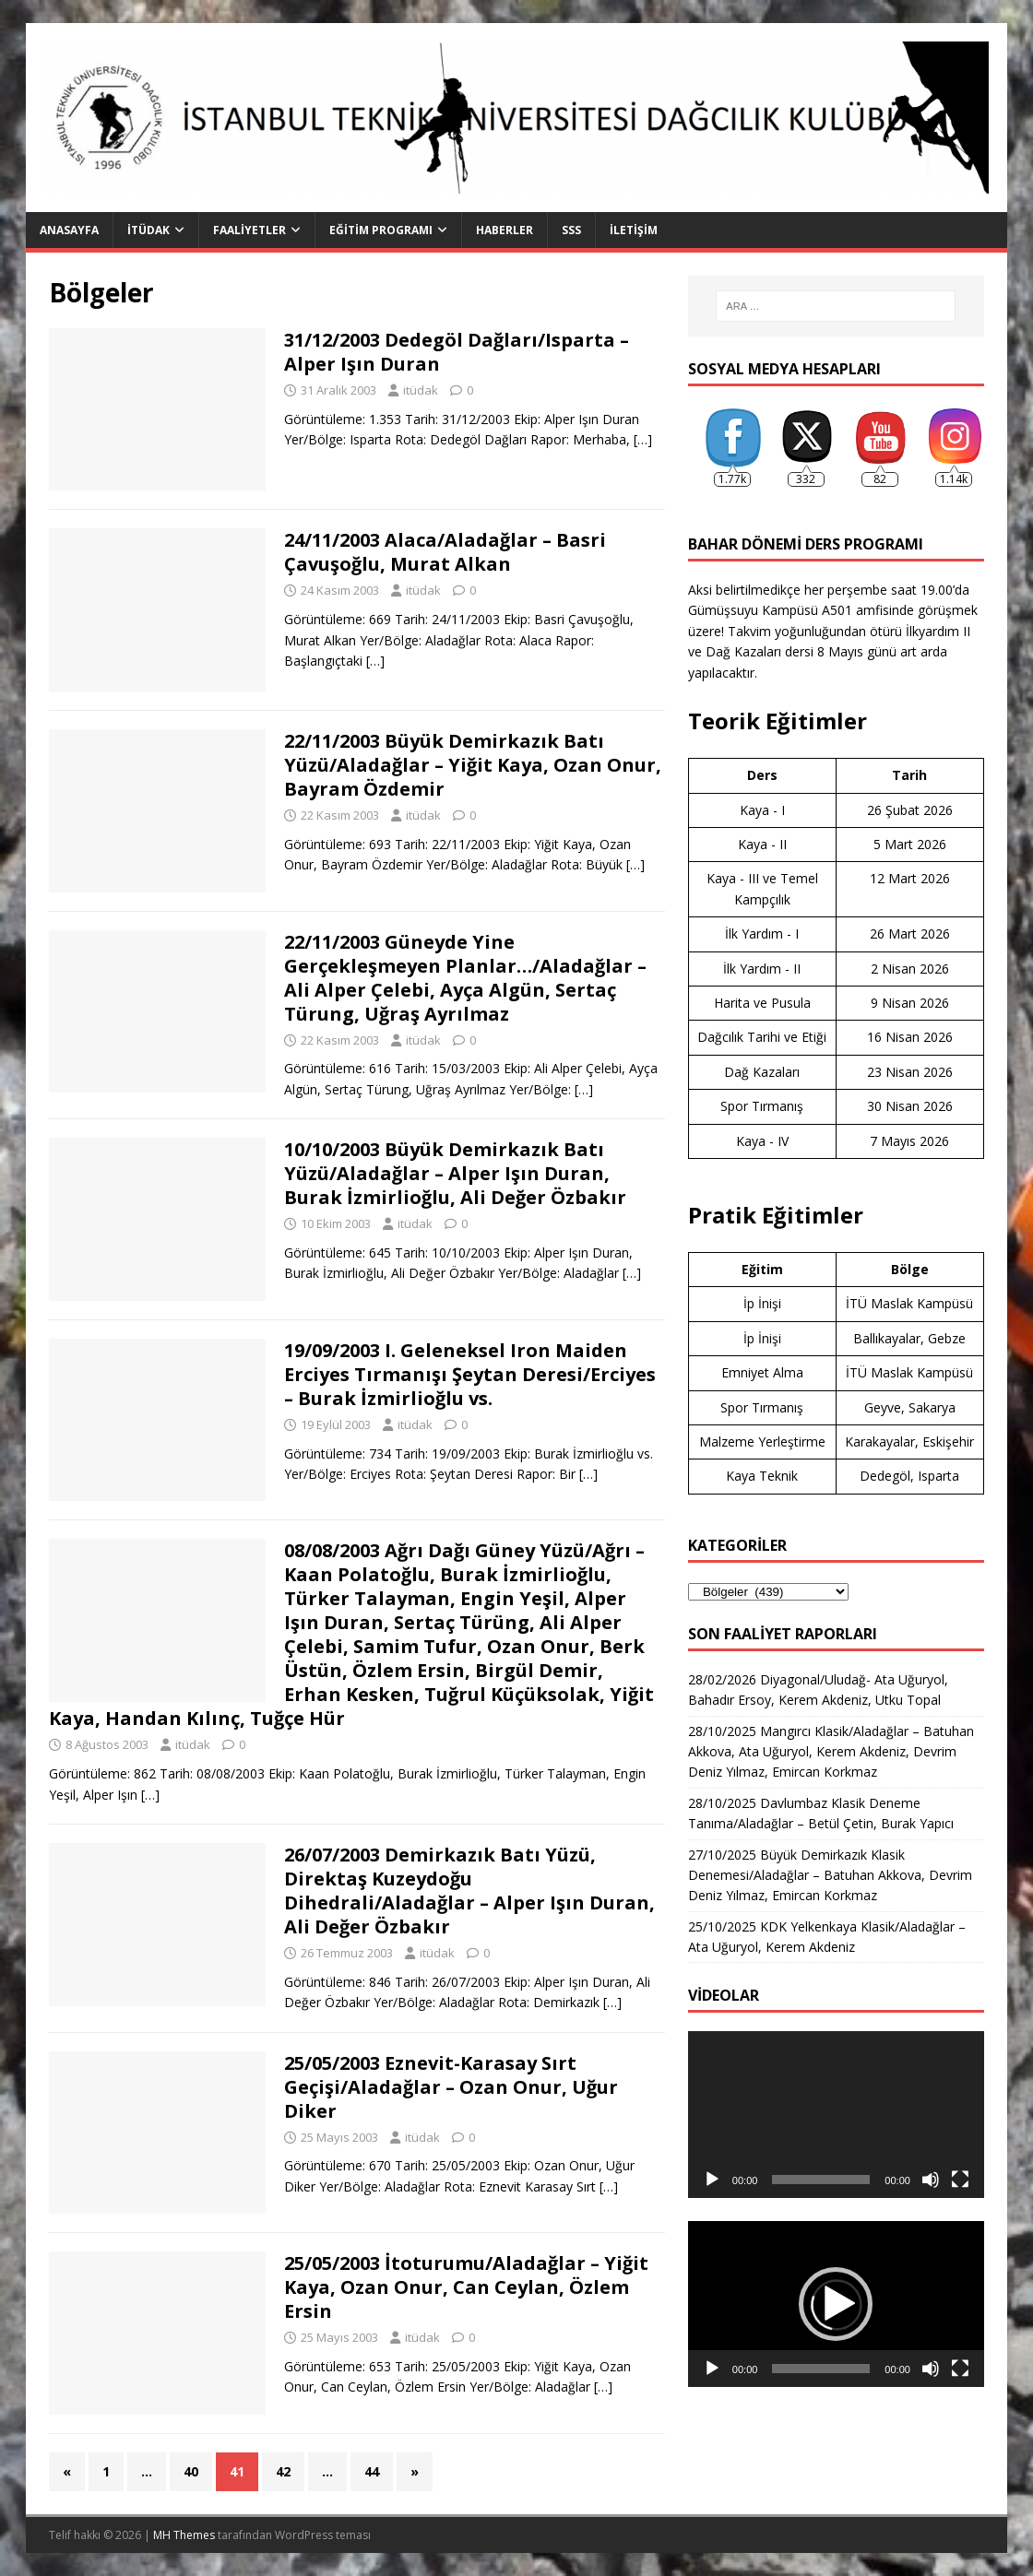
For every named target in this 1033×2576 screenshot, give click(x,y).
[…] (643, 439)
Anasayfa (69, 230)
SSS (571, 230)
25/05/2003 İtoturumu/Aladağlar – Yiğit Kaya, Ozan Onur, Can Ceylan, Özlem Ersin (466, 2287)
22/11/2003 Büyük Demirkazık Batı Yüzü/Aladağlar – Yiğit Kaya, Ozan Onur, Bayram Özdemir (472, 764)
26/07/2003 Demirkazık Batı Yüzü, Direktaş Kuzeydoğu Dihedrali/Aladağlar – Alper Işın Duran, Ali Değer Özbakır (469, 1890)
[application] (836, 2114)
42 (283, 2471)
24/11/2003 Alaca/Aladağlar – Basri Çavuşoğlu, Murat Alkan (445, 551)
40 (191, 2471)
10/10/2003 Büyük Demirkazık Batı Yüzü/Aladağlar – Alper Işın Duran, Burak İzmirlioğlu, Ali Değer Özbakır (455, 1173)
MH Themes (184, 2535)
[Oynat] (712, 2179)
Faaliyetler (249, 230)
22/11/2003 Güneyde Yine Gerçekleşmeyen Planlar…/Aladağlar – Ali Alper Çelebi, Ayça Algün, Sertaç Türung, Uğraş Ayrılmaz (465, 977)
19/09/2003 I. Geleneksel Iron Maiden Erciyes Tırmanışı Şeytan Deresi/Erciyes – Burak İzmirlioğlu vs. (470, 1374)
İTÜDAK (148, 230)
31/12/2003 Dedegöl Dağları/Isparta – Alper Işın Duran (456, 351)
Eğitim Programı (381, 230)
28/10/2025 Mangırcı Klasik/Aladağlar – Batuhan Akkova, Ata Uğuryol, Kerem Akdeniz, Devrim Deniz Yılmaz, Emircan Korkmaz (831, 1751)
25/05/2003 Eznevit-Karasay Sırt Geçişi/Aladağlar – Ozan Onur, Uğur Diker (451, 2086)
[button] (836, 2304)
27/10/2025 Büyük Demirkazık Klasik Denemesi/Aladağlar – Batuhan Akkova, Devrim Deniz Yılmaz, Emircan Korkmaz (830, 1875)
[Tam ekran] (960, 2179)
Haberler (504, 230)
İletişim (634, 230)
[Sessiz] (930, 2179)
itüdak (420, 390)
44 (371, 2471)
